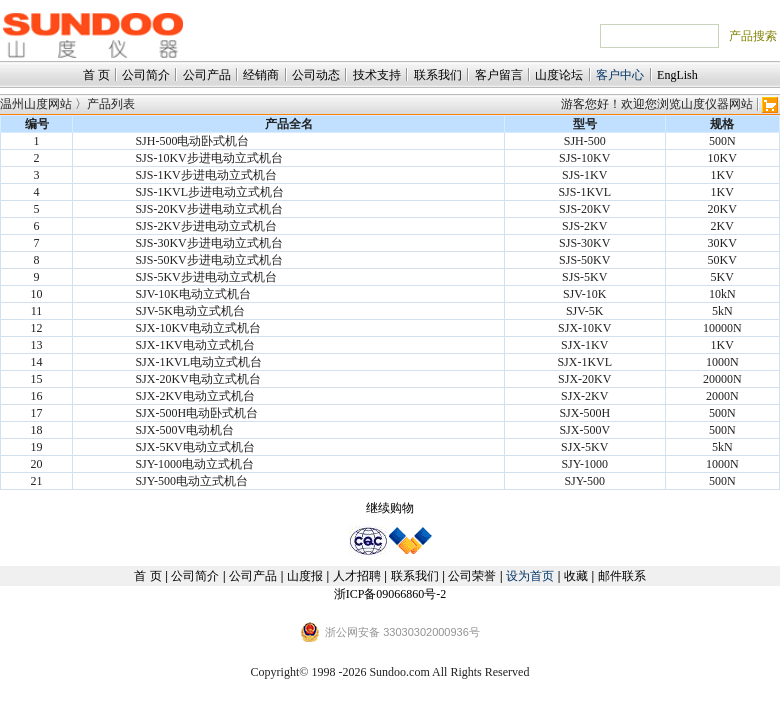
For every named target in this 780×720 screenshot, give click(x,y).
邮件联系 (622, 576)
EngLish (677, 75)
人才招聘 (357, 576)
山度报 (305, 576)
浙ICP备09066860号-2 (390, 594)
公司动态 (316, 75)
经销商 (261, 75)
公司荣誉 (472, 576)
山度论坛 (559, 75)
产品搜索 (753, 36)
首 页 (96, 75)
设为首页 (530, 576)
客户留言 (499, 75)
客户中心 (620, 75)
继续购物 (390, 508)
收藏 (576, 576)
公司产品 (207, 75)
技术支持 (377, 75)
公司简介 (146, 75)
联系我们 (438, 75)
